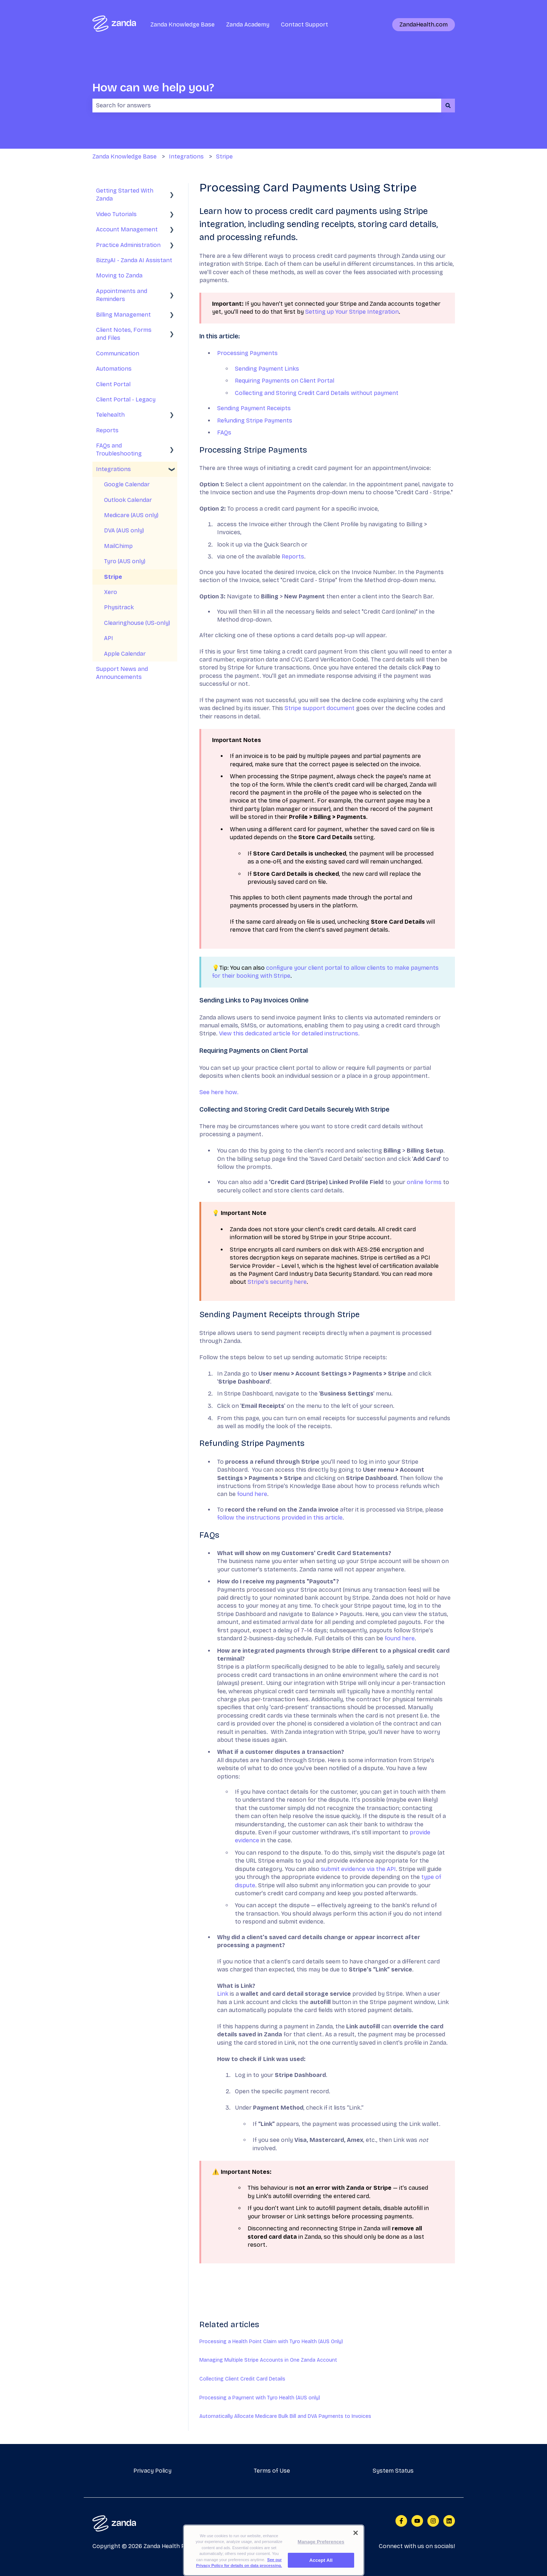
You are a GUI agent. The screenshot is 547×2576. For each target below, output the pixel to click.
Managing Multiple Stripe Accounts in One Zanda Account (268, 2360)
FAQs (224, 432)
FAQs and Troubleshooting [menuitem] (119, 449)
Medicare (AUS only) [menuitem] (131, 515)
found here (252, 1494)
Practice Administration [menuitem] (128, 245)
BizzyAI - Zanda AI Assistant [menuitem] (134, 260)
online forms (425, 1182)
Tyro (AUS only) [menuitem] (124, 561)
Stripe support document (320, 708)
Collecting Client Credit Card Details (242, 2379)
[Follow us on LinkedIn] (449, 2521)
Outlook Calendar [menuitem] (128, 499)
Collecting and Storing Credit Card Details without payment (316, 393)
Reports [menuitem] (107, 430)
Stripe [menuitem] (113, 576)
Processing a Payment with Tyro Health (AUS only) (259, 2398)
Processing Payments (247, 353)
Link (222, 1993)
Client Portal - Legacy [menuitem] (126, 399)
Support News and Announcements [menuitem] (122, 672)
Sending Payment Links (267, 368)
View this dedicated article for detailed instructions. (290, 1033)
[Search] (448, 105)
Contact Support (304, 24)
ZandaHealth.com (423, 24)
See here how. (219, 1092)
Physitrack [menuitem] (119, 607)
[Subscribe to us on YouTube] (417, 2521)
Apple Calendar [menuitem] (125, 653)
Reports (293, 556)
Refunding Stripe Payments (254, 420)
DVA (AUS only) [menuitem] (124, 530)
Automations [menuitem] (114, 368)
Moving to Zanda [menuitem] (119, 275)
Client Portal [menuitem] (113, 384)
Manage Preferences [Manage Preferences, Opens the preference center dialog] (321, 2551)
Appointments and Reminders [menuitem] (121, 295)
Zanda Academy (247, 24)
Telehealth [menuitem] (110, 414)
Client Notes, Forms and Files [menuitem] (124, 333)
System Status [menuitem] (393, 2470)
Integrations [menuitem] (113, 469)
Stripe (224, 156)
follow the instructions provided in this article (280, 1517)
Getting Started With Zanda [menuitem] (124, 194)
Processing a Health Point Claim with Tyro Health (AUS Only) (271, 2341)
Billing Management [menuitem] (123, 314)
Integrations (186, 156)
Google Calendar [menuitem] (127, 484)
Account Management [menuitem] (127, 229)
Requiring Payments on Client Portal (284, 380)
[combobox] (266, 105)
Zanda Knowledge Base (182, 24)
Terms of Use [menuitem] (272, 2470)
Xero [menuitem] (110, 592)
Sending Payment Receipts (254, 408)
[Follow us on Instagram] (433, 2521)
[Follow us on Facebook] (401, 2521)
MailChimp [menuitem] (118, 546)
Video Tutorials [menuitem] (116, 214)
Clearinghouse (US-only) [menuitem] (137, 622)
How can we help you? (153, 88)
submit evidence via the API (358, 1869)
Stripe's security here (277, 1281)
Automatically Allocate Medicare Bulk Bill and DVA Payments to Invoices (285, 2416)
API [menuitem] (108, 638)
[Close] (356, 2542)
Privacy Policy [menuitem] (152, 2470)
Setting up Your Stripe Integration (352, 311)
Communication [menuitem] (117, 353)
